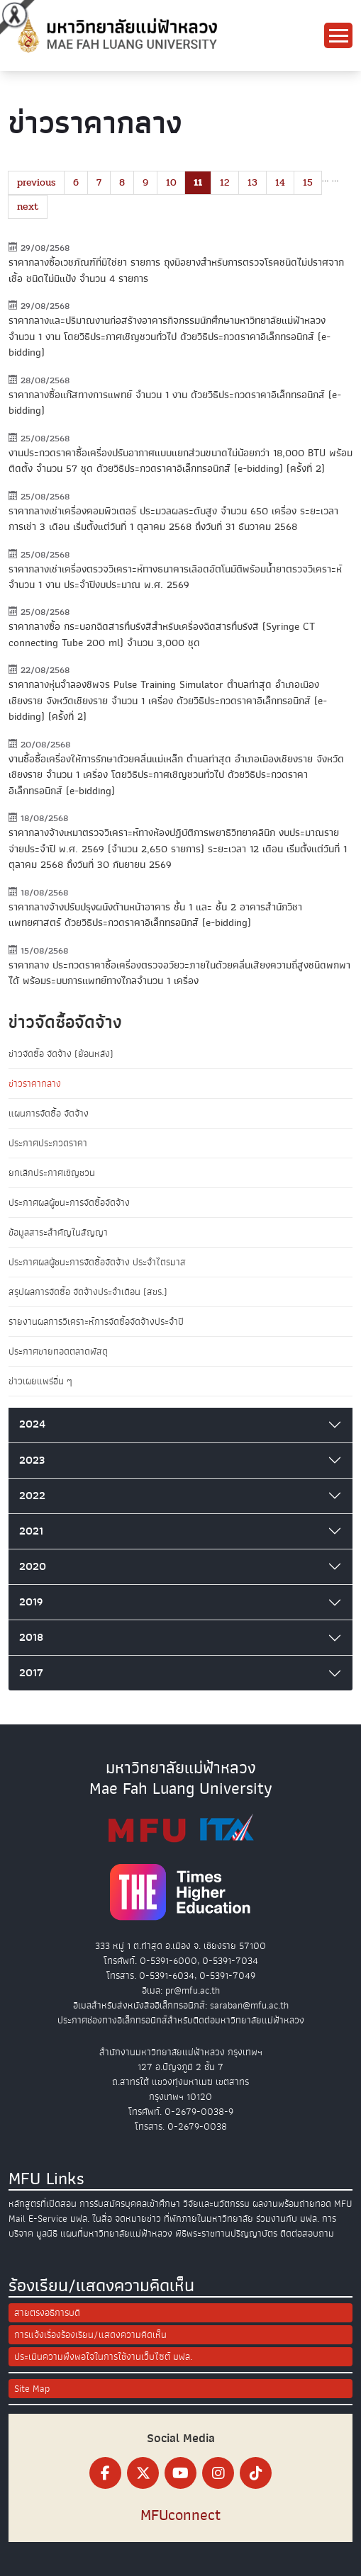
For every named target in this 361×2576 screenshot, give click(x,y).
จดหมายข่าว (138, 2218)
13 (252, 182)
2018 (31, 1637)
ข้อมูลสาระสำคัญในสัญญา (58, 1232)
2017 (31, 1672)
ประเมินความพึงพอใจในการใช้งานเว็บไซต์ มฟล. (103, 2356)
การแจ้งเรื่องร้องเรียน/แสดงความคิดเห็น (90, 2334)
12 (225, 182)
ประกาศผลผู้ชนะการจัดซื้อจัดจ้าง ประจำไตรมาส (97, 1262)
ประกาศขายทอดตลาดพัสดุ (58, 1351)
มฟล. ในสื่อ (91, 2218)
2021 (31, 1531)
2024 (32, 1424)
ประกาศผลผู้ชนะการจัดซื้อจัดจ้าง (69, 1202)
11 (198, 182)
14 (280, 182)
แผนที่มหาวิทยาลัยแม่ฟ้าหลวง (116, 2233)
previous (36, 182)
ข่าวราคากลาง (35, 1083)
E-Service (47, 2218)
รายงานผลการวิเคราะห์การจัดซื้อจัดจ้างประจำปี (96, 1321)
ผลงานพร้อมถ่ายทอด (291, 2203)
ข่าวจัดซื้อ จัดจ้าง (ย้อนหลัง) (61, 1053)
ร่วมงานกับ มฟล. (287, 2218)
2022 (32, 1495)
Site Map (32, 2388)
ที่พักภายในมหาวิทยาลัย (208, 2218)
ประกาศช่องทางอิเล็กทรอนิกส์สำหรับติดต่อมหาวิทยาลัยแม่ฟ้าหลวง (180, 2020)
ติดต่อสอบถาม (307, 2233)
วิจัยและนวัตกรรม (216, 2203)
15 (308, 182)
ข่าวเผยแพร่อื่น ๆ (40, 1381)
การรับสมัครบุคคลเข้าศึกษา (129, 2203)
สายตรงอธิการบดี (47, 2312)
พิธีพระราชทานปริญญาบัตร (226, 2233)
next (27, 206)
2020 (32, 1566)
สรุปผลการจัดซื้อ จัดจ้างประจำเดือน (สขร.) (88, 1291)
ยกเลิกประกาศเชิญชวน (52, 1172)
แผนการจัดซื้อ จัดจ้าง (49, 1113)
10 (171, 182)
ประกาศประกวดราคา (48, 1143)
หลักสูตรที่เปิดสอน (43, 2203)
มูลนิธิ (46, 2233)
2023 (32, 1460)
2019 (31, 1601)
